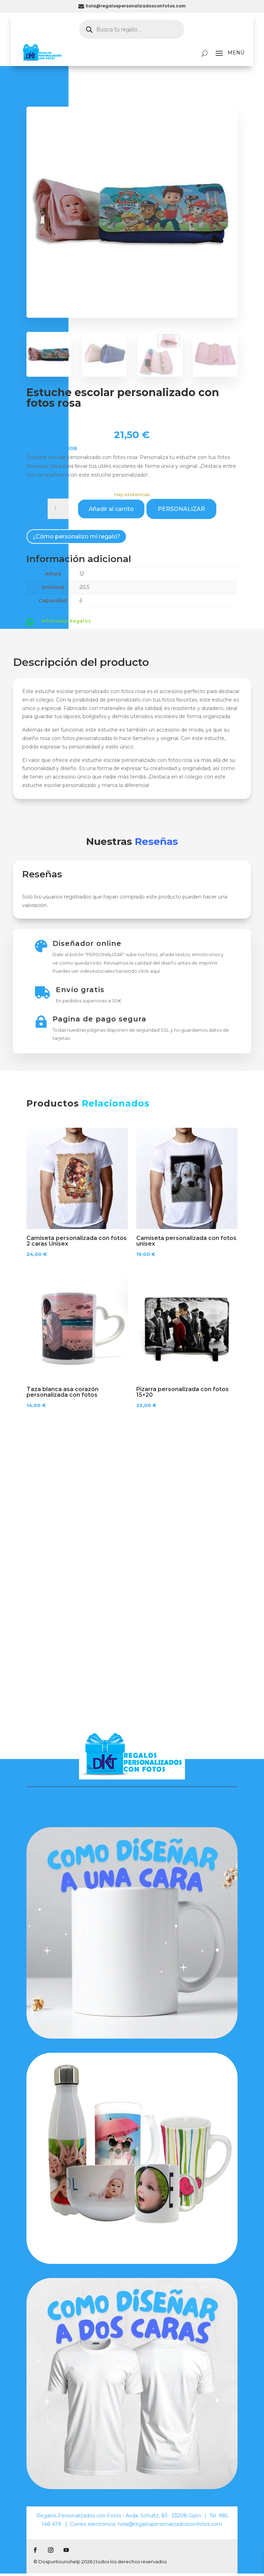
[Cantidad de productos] (58, 509)
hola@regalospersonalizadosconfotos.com (136, 6)
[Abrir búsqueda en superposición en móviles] (132, 29)
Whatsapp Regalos (66, 621)
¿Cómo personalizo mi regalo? (76, 536)
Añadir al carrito (111, 509)
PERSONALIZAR (181, 509)
